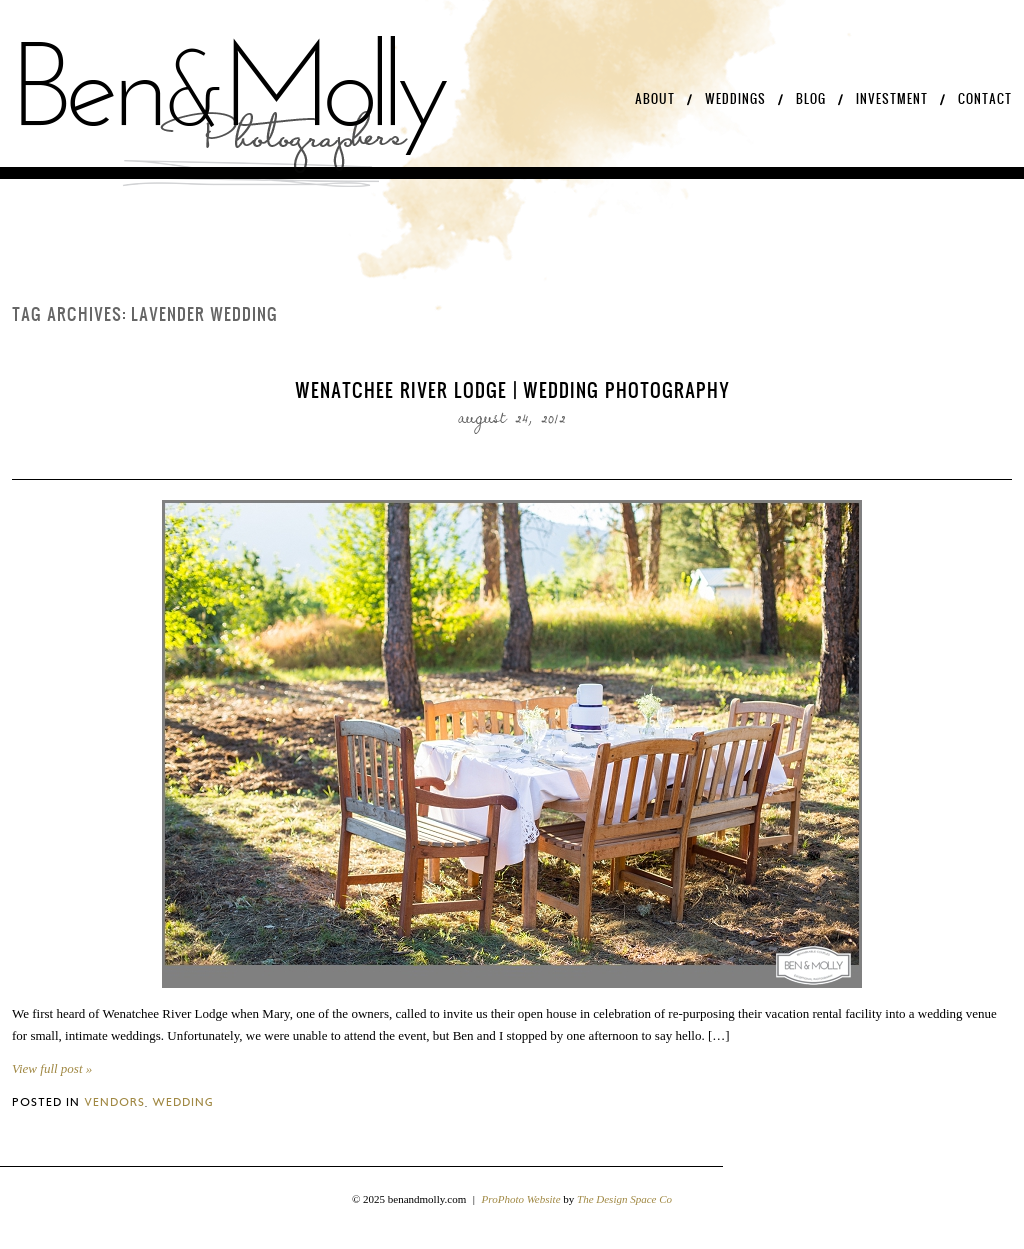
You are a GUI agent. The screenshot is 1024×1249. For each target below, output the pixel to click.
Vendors (114, 1101)
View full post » (52, 1068)
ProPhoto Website (521, 1199)
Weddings (735, 99)
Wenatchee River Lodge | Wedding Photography (512, 390)
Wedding (183, 1101)
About (655, 99)
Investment (892, 99)
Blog (811, 99)
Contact (985, 99)
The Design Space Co (624, 1199)
